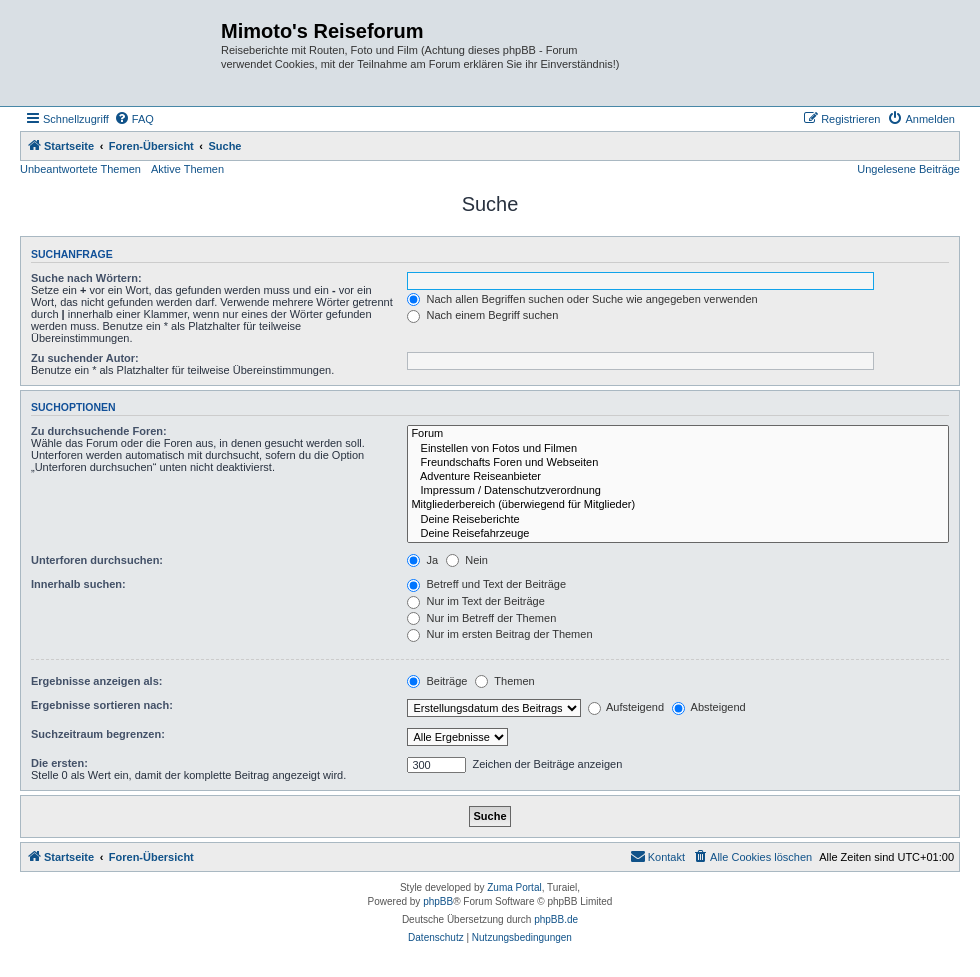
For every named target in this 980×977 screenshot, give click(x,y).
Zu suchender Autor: (85, 358)
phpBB (438, 901)
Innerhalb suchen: (78, 584)
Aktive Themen (187, 169)
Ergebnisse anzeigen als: (96, 681)
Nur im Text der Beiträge (475, 601)
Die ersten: (59, 763)
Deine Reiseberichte (678, 520)
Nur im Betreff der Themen (481, 618)
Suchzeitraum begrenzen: (98, 734)
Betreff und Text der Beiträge (486, 584)
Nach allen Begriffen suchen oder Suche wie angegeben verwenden (582, 299)
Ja (422, 560)
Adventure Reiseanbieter (678, 477)
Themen (504, 681)
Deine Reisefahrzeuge (678, 534)
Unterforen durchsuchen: (97, 560)
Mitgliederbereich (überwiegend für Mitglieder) (678, 505)
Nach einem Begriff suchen (482, 315)
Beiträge (437, 681)
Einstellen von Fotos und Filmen (678, 449)
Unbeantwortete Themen (80, 169)
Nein (467, 560)
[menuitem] (134, 119)
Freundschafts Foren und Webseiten (678, 463)
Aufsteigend (626, 707)
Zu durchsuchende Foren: (99, 431)
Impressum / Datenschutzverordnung (678, 491)
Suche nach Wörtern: (86, 278)
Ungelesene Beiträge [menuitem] (908, 169)
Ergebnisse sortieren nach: (102, 705)
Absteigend (709, 707)
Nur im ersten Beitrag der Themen (499, 634)
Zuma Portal (514, 887)
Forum (678, 434)
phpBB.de (556, 919)
